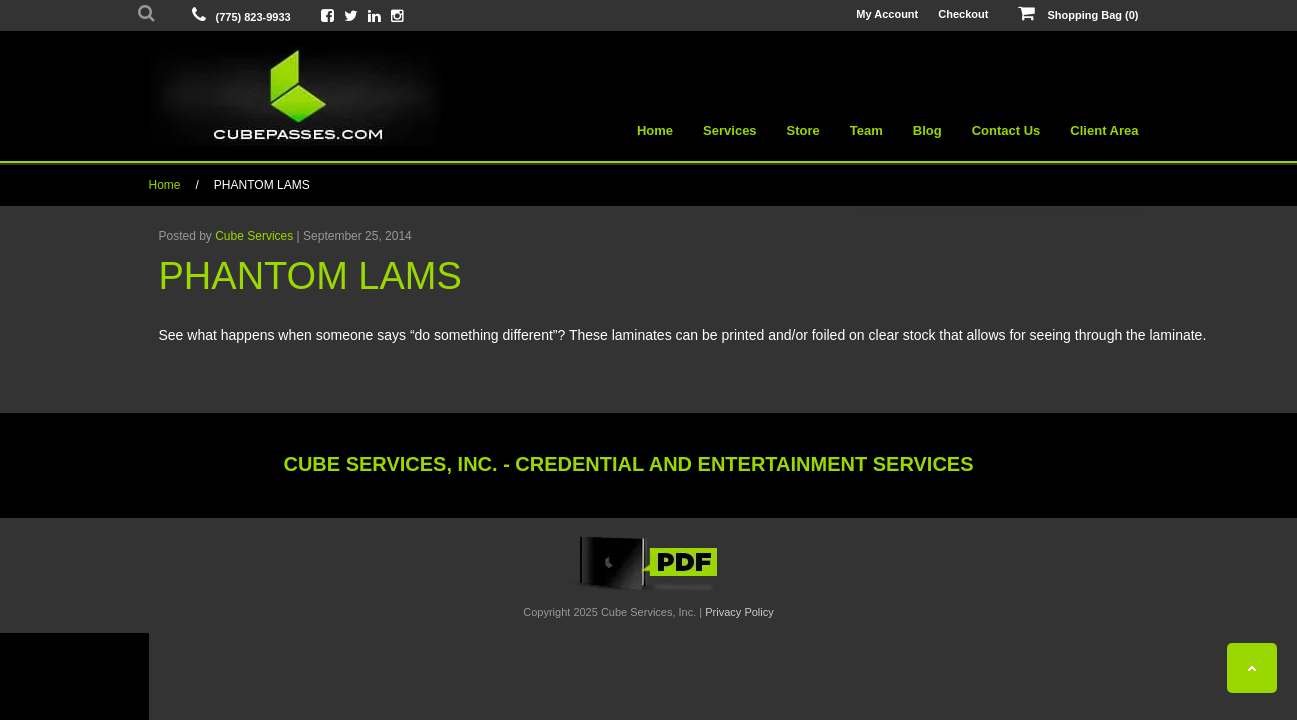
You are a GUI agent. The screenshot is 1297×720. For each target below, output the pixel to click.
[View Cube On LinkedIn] (374, 15)
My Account (887, 14)
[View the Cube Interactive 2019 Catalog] (649, 591)
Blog (927, 130)
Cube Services (254, 236)
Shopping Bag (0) (1078, 14)
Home (655, 130)
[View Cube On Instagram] (397, 15)
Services (730, 130)
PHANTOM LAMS (262, 185)
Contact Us (1006, 130)
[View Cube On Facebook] (327, 15)
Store (803, 130)
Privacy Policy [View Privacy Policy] (739, 612)
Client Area (1104, 130)
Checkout (963, 14)
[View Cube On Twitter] (351, 15)
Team (866, 130)
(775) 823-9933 (253, 17)
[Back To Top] (1252, 668)
